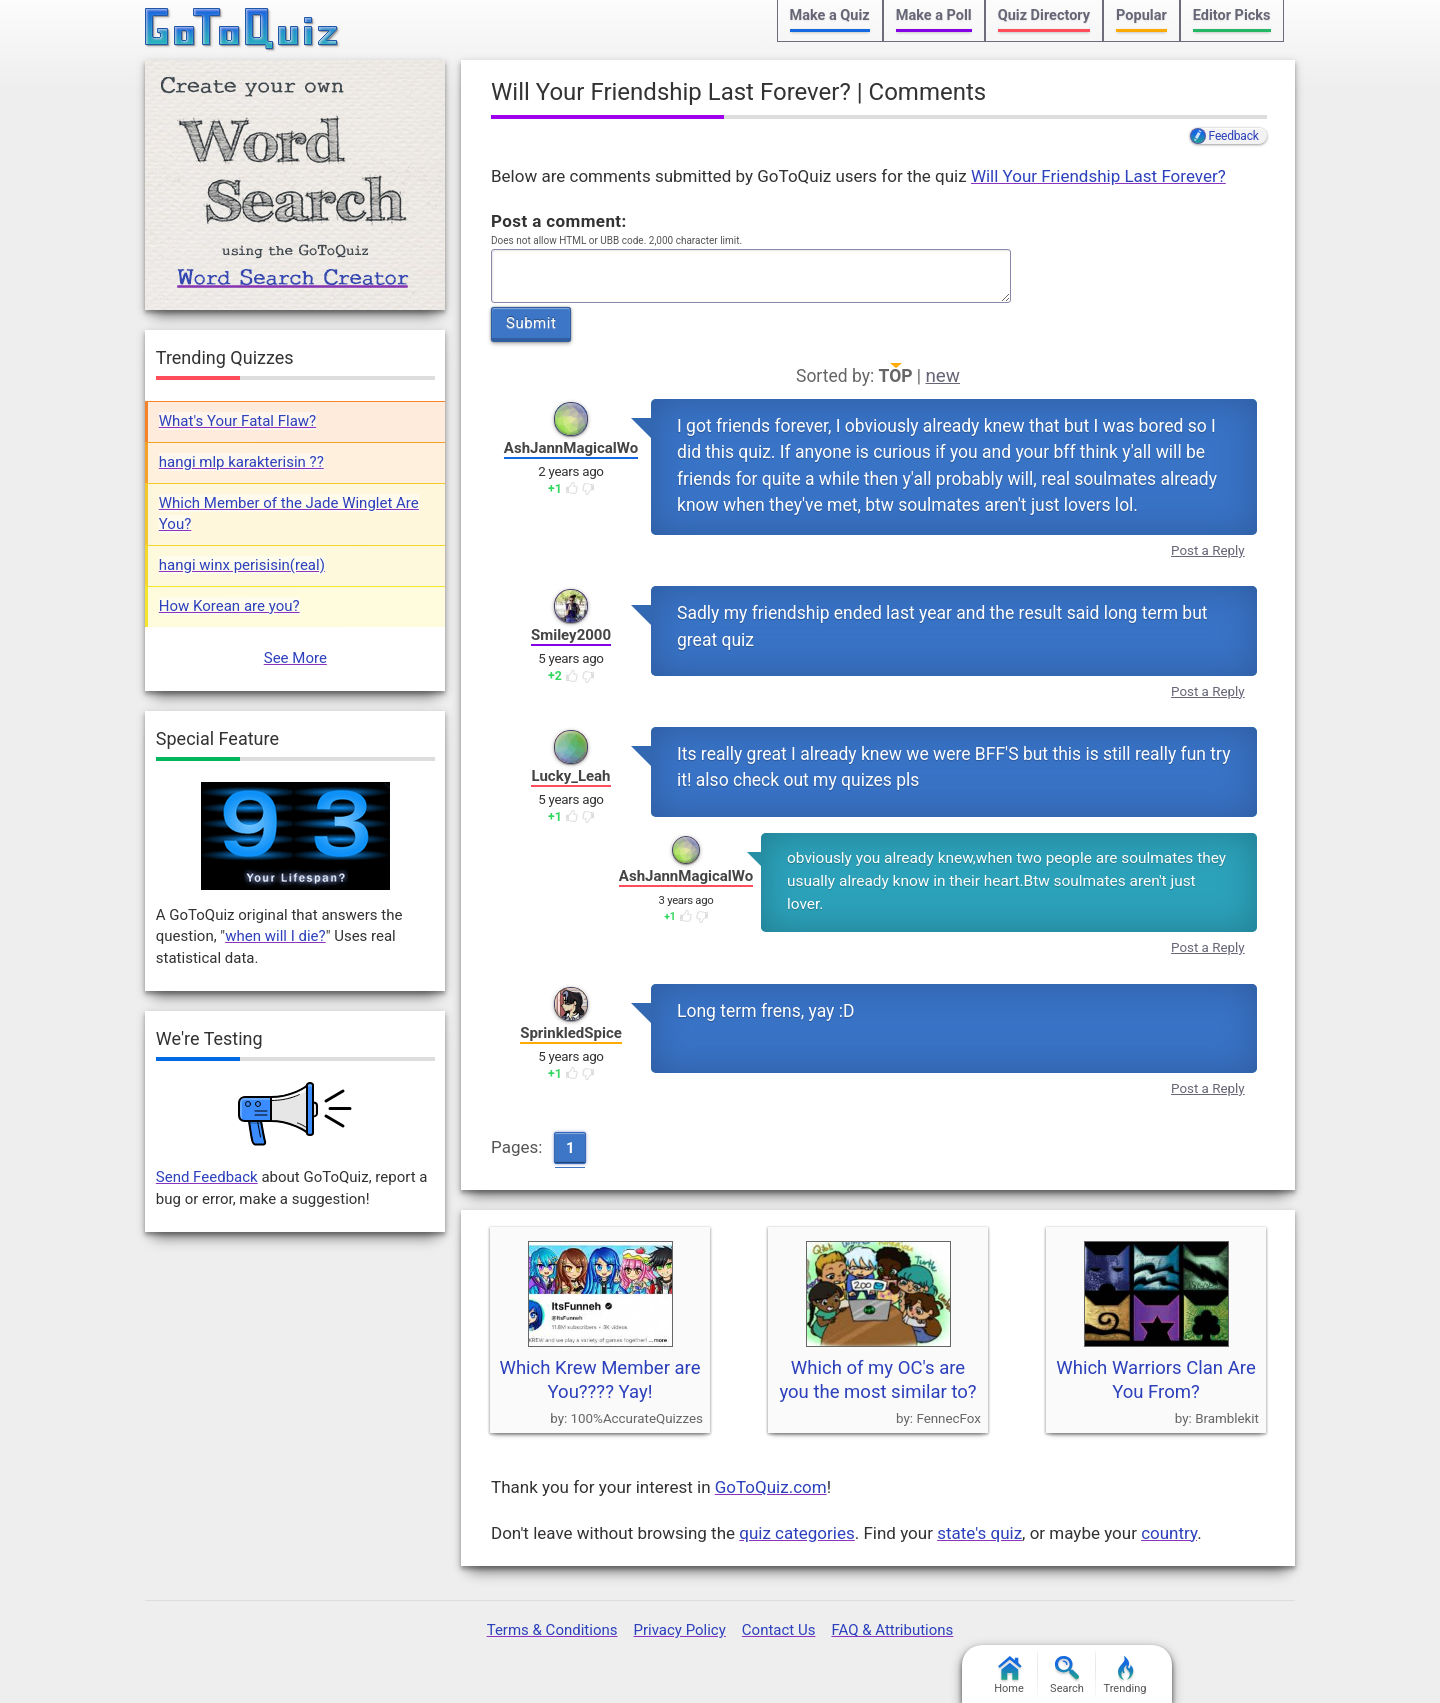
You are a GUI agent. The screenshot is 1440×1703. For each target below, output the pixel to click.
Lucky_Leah (570, 776)
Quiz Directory (1044, 15)
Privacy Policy (679, 1630)
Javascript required (751, 276)
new (942, 376)
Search (1067, 1675)
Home (1009, 1675)
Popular (1141, 15)
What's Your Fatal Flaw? (237, 421)
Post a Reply (1208, 550)
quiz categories (796, 1533)
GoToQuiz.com (771, 1487)
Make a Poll (934, 15)
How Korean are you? (229, 606)
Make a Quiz (830, 15)
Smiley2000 (571, 635)
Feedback (1234, 136)
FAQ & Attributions (892, 1630)
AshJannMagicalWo (571, 448)
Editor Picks (1232, 15)
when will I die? (275, 936)
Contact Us (779, 1630)
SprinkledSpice (571, 1033)
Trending (1125, 1675)
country (1169, 1533)
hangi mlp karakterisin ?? (241, 462)
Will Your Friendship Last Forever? (1098, 176)
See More (295, 658)
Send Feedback (207, 1177)
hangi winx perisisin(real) (242, 565)
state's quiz (979, 1533)
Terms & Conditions (552, 1630)
